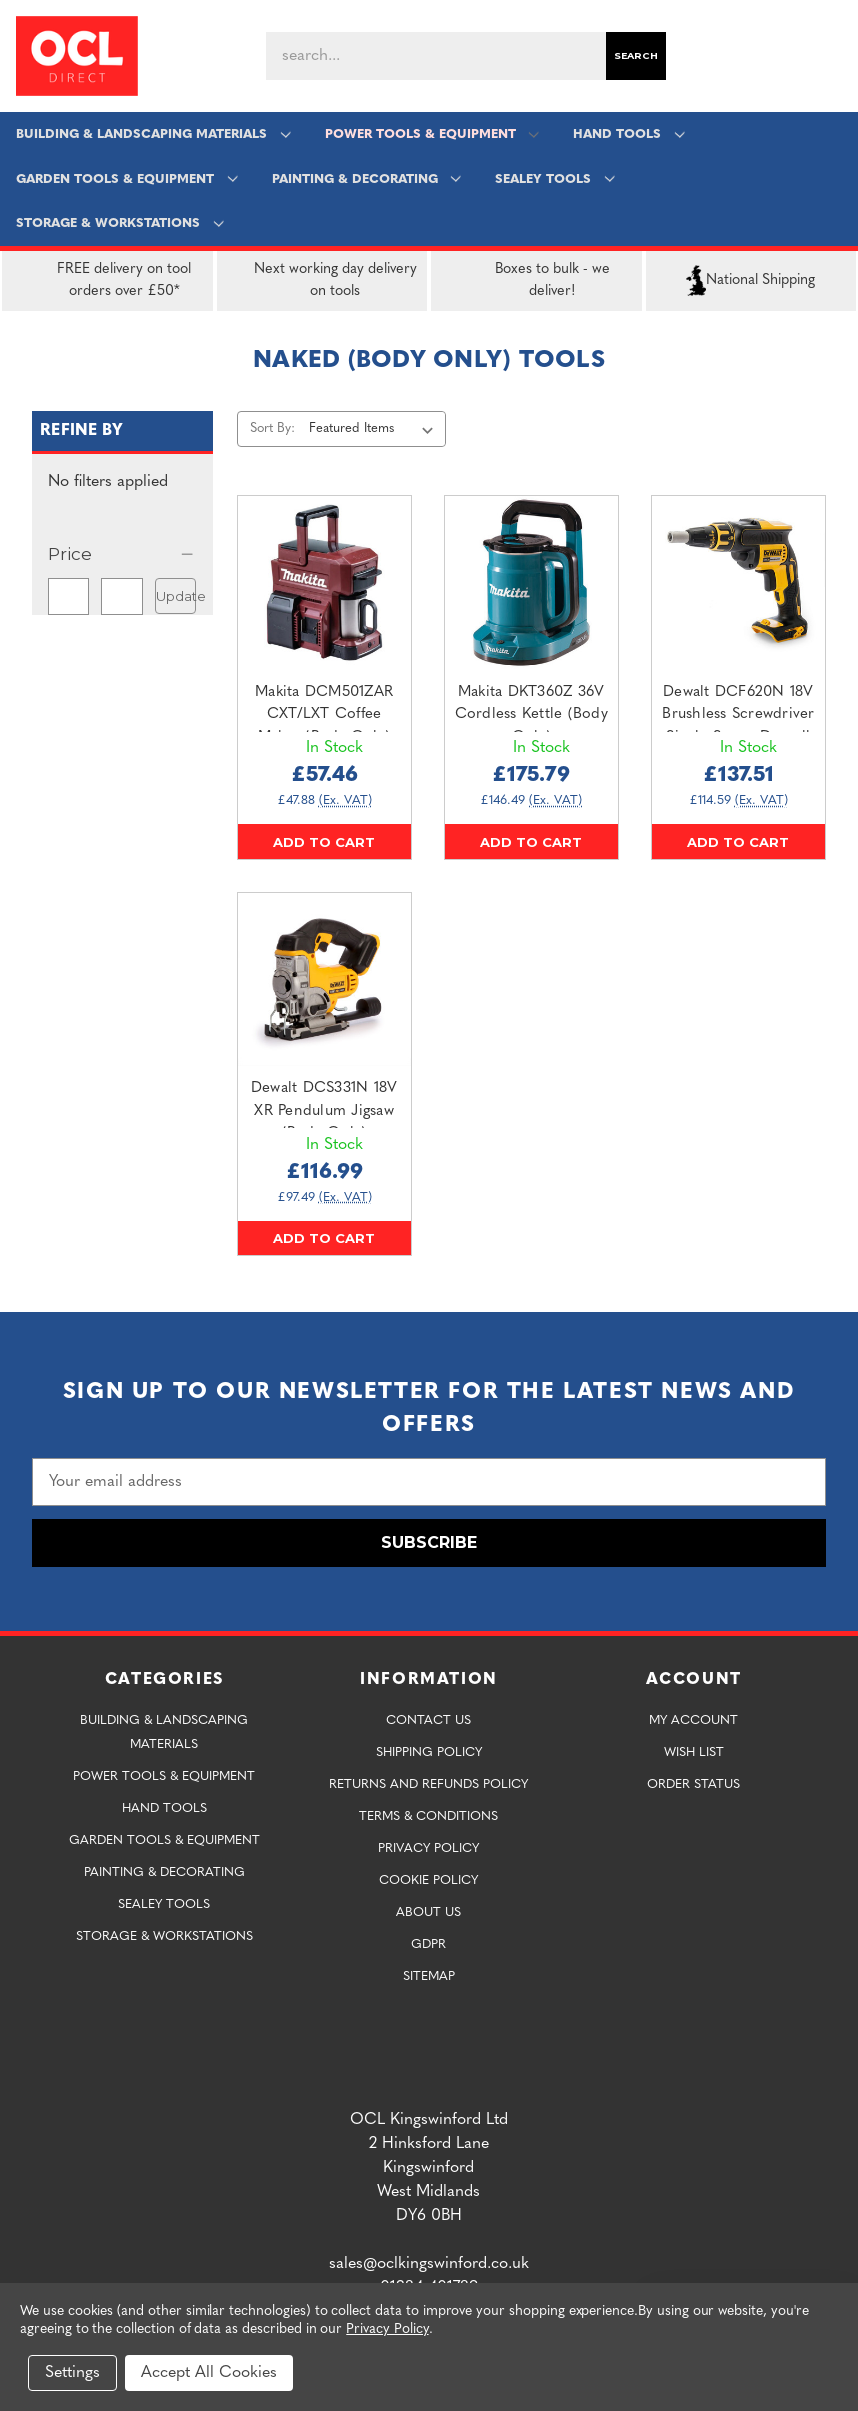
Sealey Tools (554, 179)
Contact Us (428, 1720)
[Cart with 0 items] (834, 56)
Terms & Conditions (428, 1816)
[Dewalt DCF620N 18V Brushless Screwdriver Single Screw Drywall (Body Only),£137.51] (738, 582)
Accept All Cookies (209, 2373)
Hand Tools (628, 134)
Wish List (694, 1752)
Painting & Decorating (366, 179)
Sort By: (272, 428)
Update (176, 596)
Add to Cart (324, 842)
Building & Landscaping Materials (154, 134)
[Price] (122, 554)
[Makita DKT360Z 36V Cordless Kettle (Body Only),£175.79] (531, 582)
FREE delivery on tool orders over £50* (100, 281)
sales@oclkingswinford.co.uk (429, 2264)
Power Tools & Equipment (432, 134)
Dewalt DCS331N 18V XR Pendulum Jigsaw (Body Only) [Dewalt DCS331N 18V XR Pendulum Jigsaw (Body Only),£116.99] (324, 1111)
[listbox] (375, 429)
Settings (72, 2373)
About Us (428, 1912)
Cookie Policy (428, 1880)
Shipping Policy (429, 1752)
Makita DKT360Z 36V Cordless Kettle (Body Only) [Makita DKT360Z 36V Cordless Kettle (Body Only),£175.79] (531, 715)
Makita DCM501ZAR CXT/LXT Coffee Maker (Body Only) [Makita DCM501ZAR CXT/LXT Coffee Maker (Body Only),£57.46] (324, 715)
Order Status (693, 1784)
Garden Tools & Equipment (127, 179)
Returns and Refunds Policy (428, 1784)
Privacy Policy (428, 1848)
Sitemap (429, 1976)
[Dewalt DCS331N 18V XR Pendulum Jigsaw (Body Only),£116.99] (324, 979)
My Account (693, 1720)
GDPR (428, 1944)
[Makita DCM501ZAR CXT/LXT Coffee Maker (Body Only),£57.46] (324, 582)
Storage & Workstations (120, 223)
